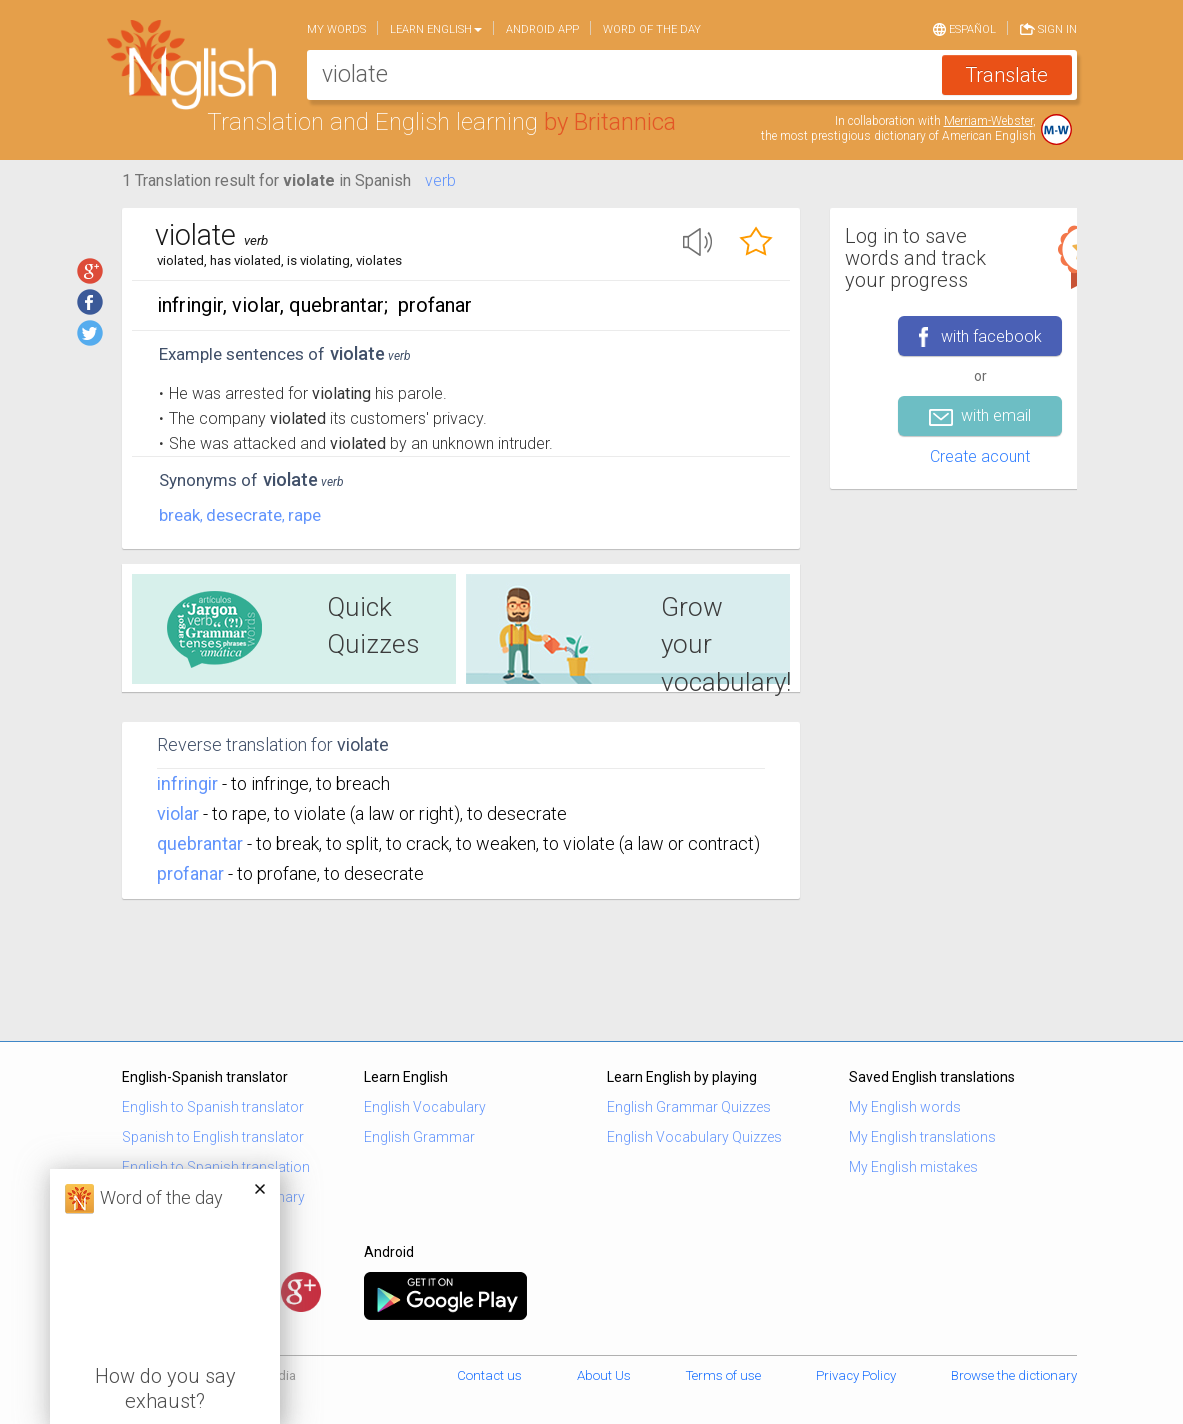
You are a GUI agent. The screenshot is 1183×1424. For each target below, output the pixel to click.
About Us (604, 1375)
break (179, 515)
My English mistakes (913, 1167)
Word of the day (652, 29)
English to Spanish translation (216, 1167)
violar (178, 813)
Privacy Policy (856, 1375)
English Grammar (419, 1137)
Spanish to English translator (213, 1137)
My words (336, 29)
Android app (542, 29)
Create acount (980, 456)
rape (304, 515)
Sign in (1048, 28)
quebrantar (200, 843)
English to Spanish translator (213, 1107)
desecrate (244, 515)
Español (964, 28)
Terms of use (723, 1375)
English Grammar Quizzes (689, 1107)
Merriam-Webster (988, 121)
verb (440, 180)
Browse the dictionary (1014, 1375)
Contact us (489, 1375)
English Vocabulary (425, 1107)
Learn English (436, 29)
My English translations (922, 1137)
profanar (190, 873)
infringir (187, 783)
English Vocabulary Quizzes (694, 1137)
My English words (905, 1107)
